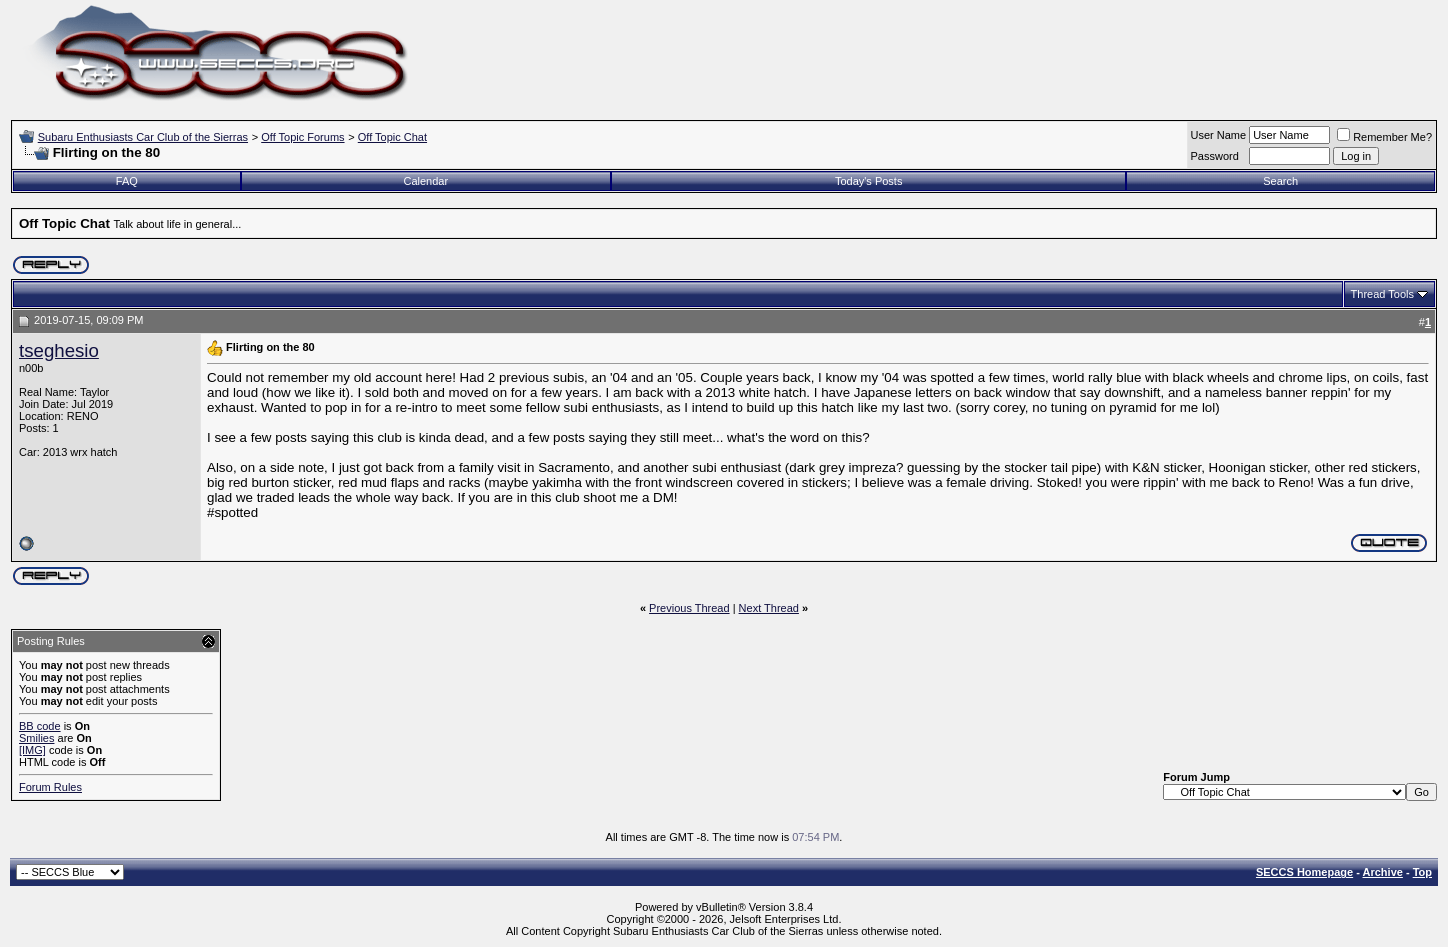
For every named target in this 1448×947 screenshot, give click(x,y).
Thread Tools (1382, 294)
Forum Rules (50, 787)
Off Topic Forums (302, 137)
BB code (40, 726)
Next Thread (769, 608)
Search (1280, 181)
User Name (1219, 135)
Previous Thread (689, 608)
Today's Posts (869, 181)
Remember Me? (1384, 137)
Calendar (426, 181)
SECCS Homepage (1304, 872)
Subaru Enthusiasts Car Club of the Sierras (143, 137)
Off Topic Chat (392, 137)
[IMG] (32, 750)
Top (1422, 872)
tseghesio (59, 350)
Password (1215, 156)
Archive (1383, 872)
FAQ (127, 181)
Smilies (36, 738)
